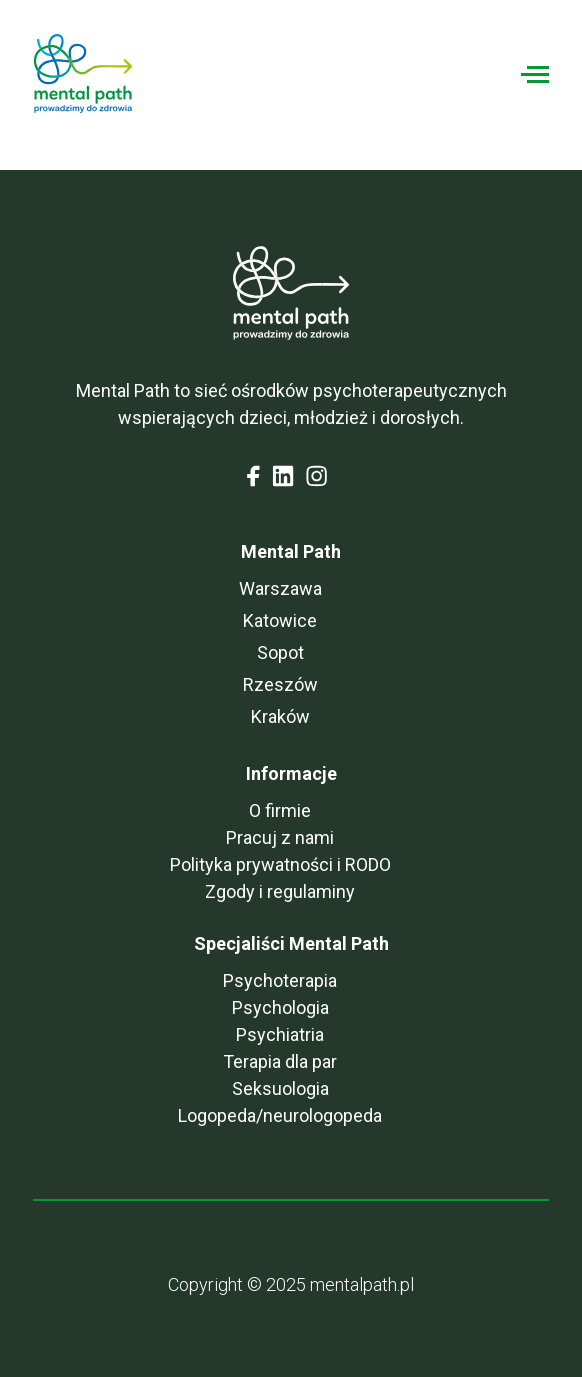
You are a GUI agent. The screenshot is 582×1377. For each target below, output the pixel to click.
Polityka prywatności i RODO (280, 864)
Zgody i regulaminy (280, 891)
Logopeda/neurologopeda (280, 1115)
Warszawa (280, 588)
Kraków (280, 716)
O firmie (280, 810)
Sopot (280, 652)
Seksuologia (280, 1088)
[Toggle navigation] (535, 74)
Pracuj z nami (280, 837)
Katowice (280, 620)
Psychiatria (280, 1034)
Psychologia (280, 1007)
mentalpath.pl (362, 1284)
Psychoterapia (280, 980)
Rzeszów (280, 684)
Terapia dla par (280, 1061)
